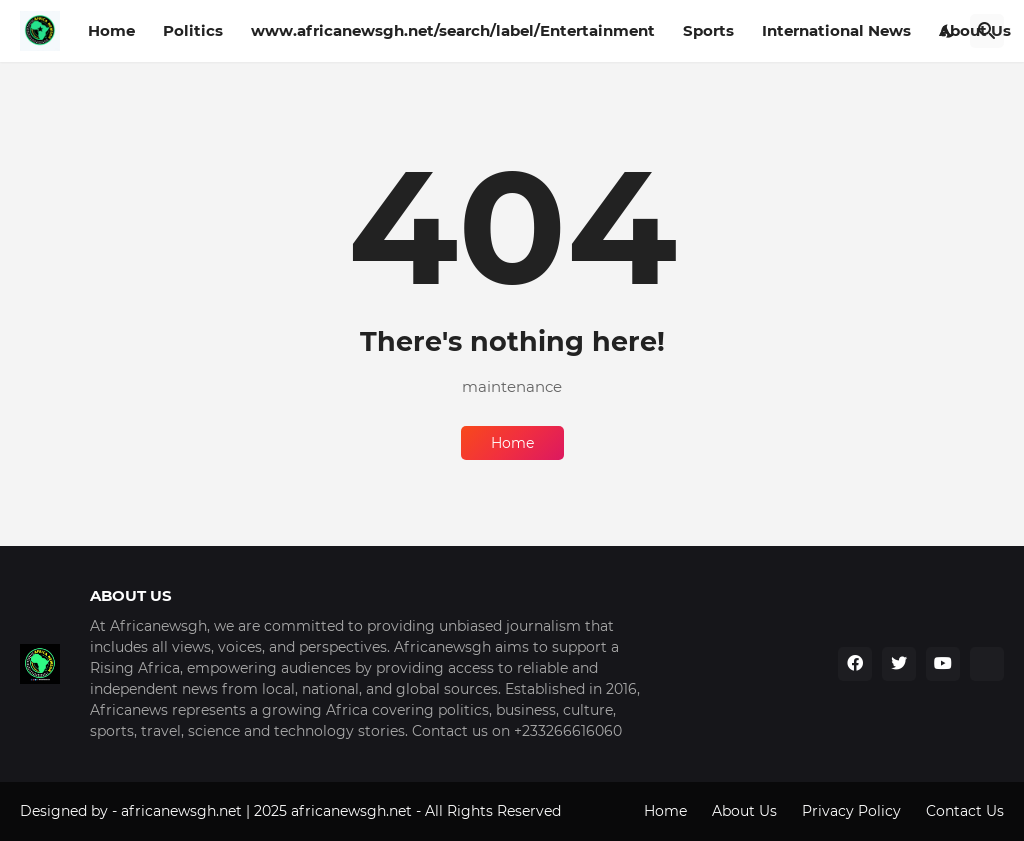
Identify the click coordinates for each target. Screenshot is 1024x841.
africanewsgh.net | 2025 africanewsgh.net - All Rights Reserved (341, 811)
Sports (708, 30)
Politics (193, 30)
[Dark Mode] (948, 31)
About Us (744, 811)
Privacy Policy (851, 811)
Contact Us (965, 811)
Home (111, 30)
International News (836, 30)
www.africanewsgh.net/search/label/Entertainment (453, 30)
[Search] (987, 31)
